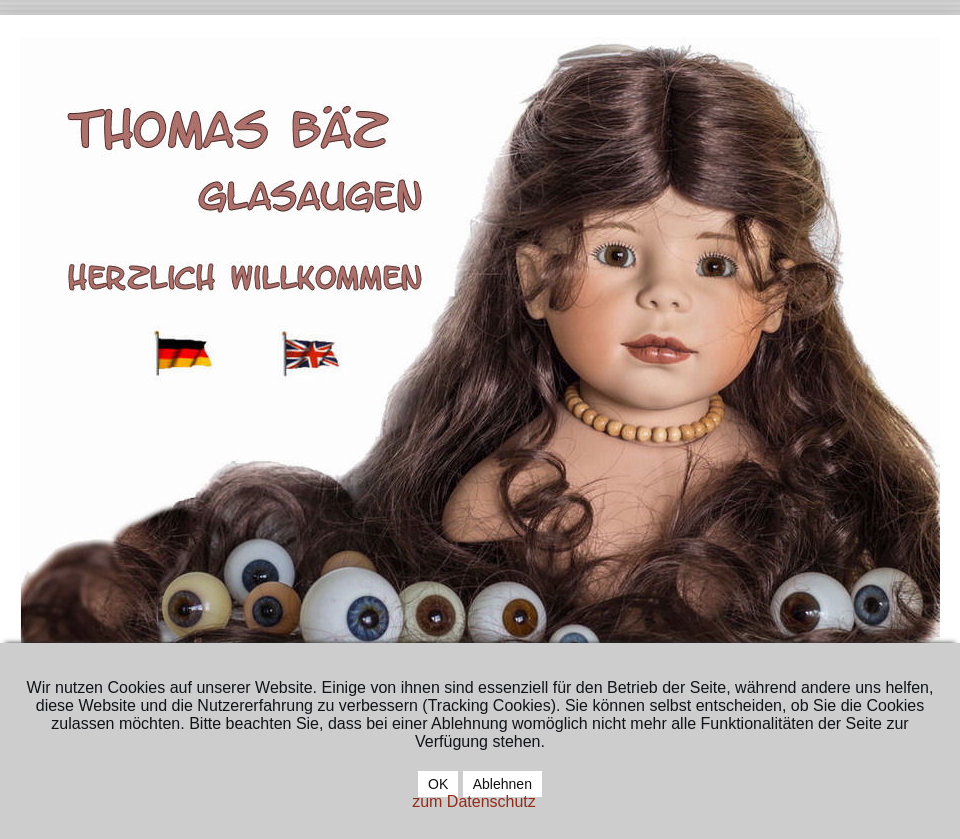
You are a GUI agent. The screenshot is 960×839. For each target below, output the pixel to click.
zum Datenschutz (474, 801)
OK (438, 784)
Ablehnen (502, 784)
